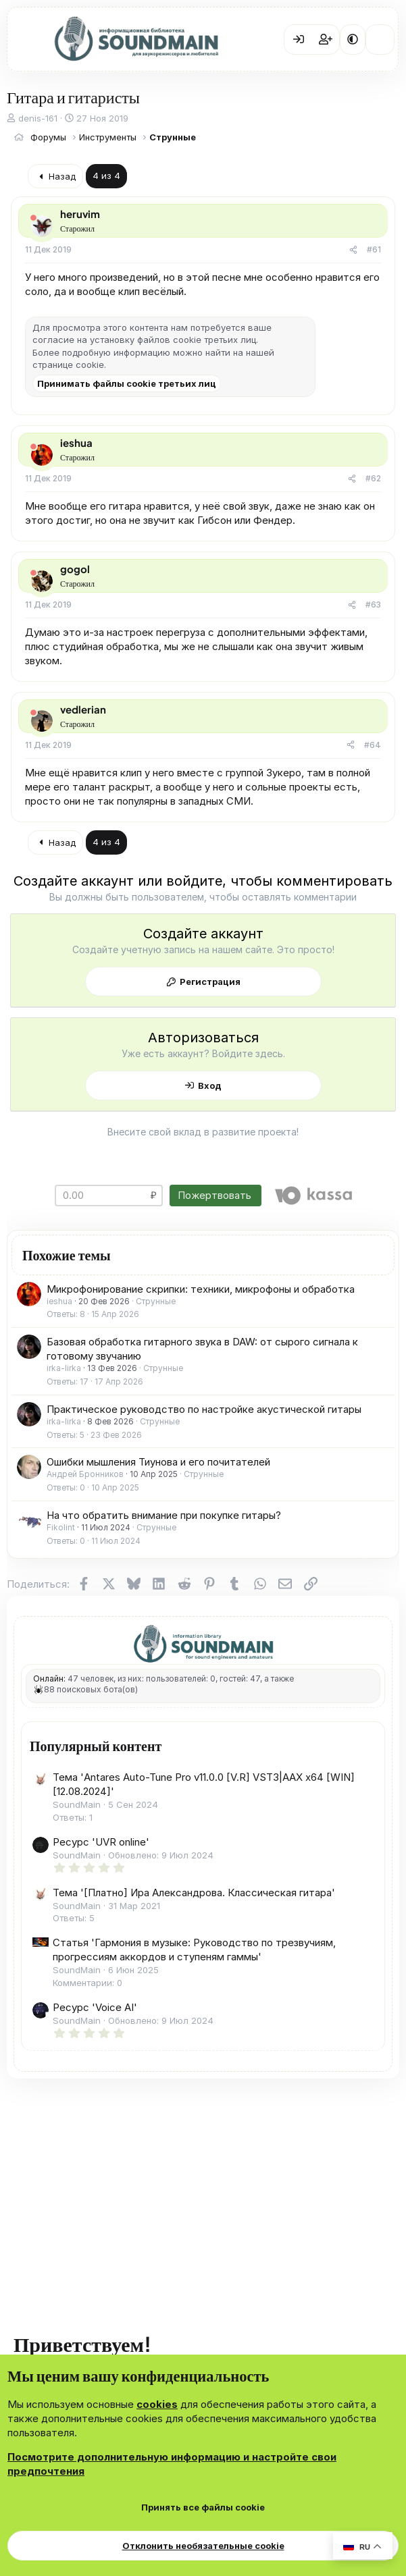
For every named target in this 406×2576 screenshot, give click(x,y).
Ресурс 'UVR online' (101, 1841)
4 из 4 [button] (106, 175)
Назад (55, 176)
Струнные (156, 1301)
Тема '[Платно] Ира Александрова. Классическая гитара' (194, 1892)
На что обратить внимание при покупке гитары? (164, 1515)
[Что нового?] (380, 39)
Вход (210, 1085)
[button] (352, 39)
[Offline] (33, 217)
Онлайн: (49, 1678)
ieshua (59, 1301)
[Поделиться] (353, 250)
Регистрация (210, 981)
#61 (374, 249)
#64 (372, 745)
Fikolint (61, 1527)
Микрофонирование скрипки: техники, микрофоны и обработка (201, 1289)
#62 (373, 478)
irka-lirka (64, 1368)
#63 (373, 604)
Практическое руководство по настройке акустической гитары (204, 1409)
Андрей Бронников (85, 1474)
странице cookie (68, 364)
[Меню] (27, 40)
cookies (157, 2404)
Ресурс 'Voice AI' (95, 2007)
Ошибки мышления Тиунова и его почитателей (158, 1461)
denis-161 (37, 118)
